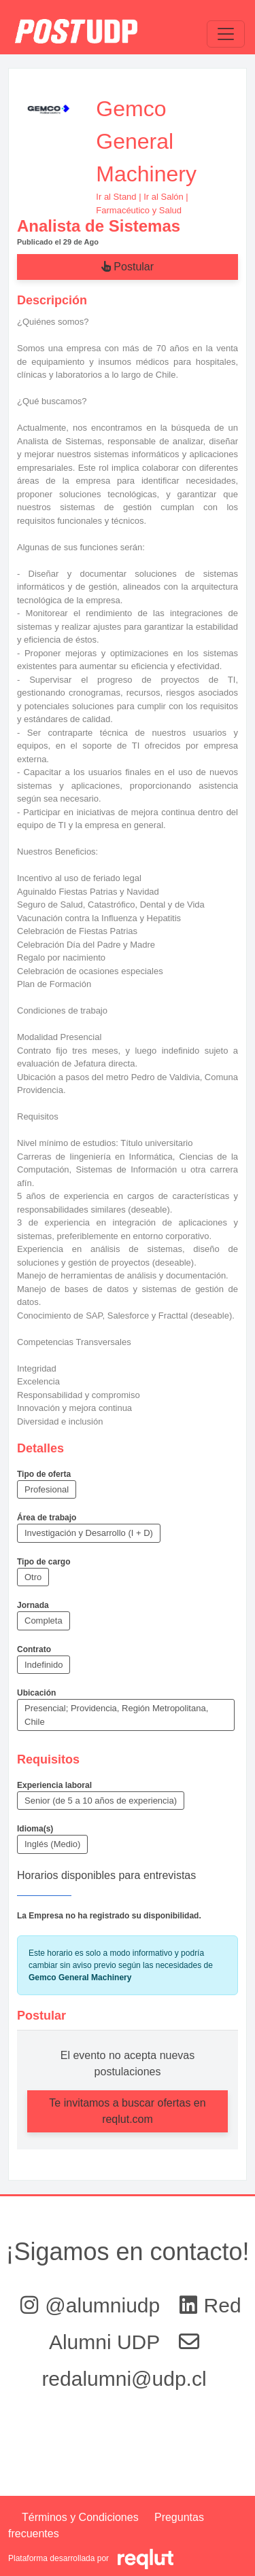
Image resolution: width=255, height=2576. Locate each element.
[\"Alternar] (226, 34)
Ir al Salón (163, 197)
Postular (127, 266)
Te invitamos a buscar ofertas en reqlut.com (127, 2111)
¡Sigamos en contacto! (127, 2252)
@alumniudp (92, 2305)
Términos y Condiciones (80, 2517)
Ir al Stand (116, 197)
